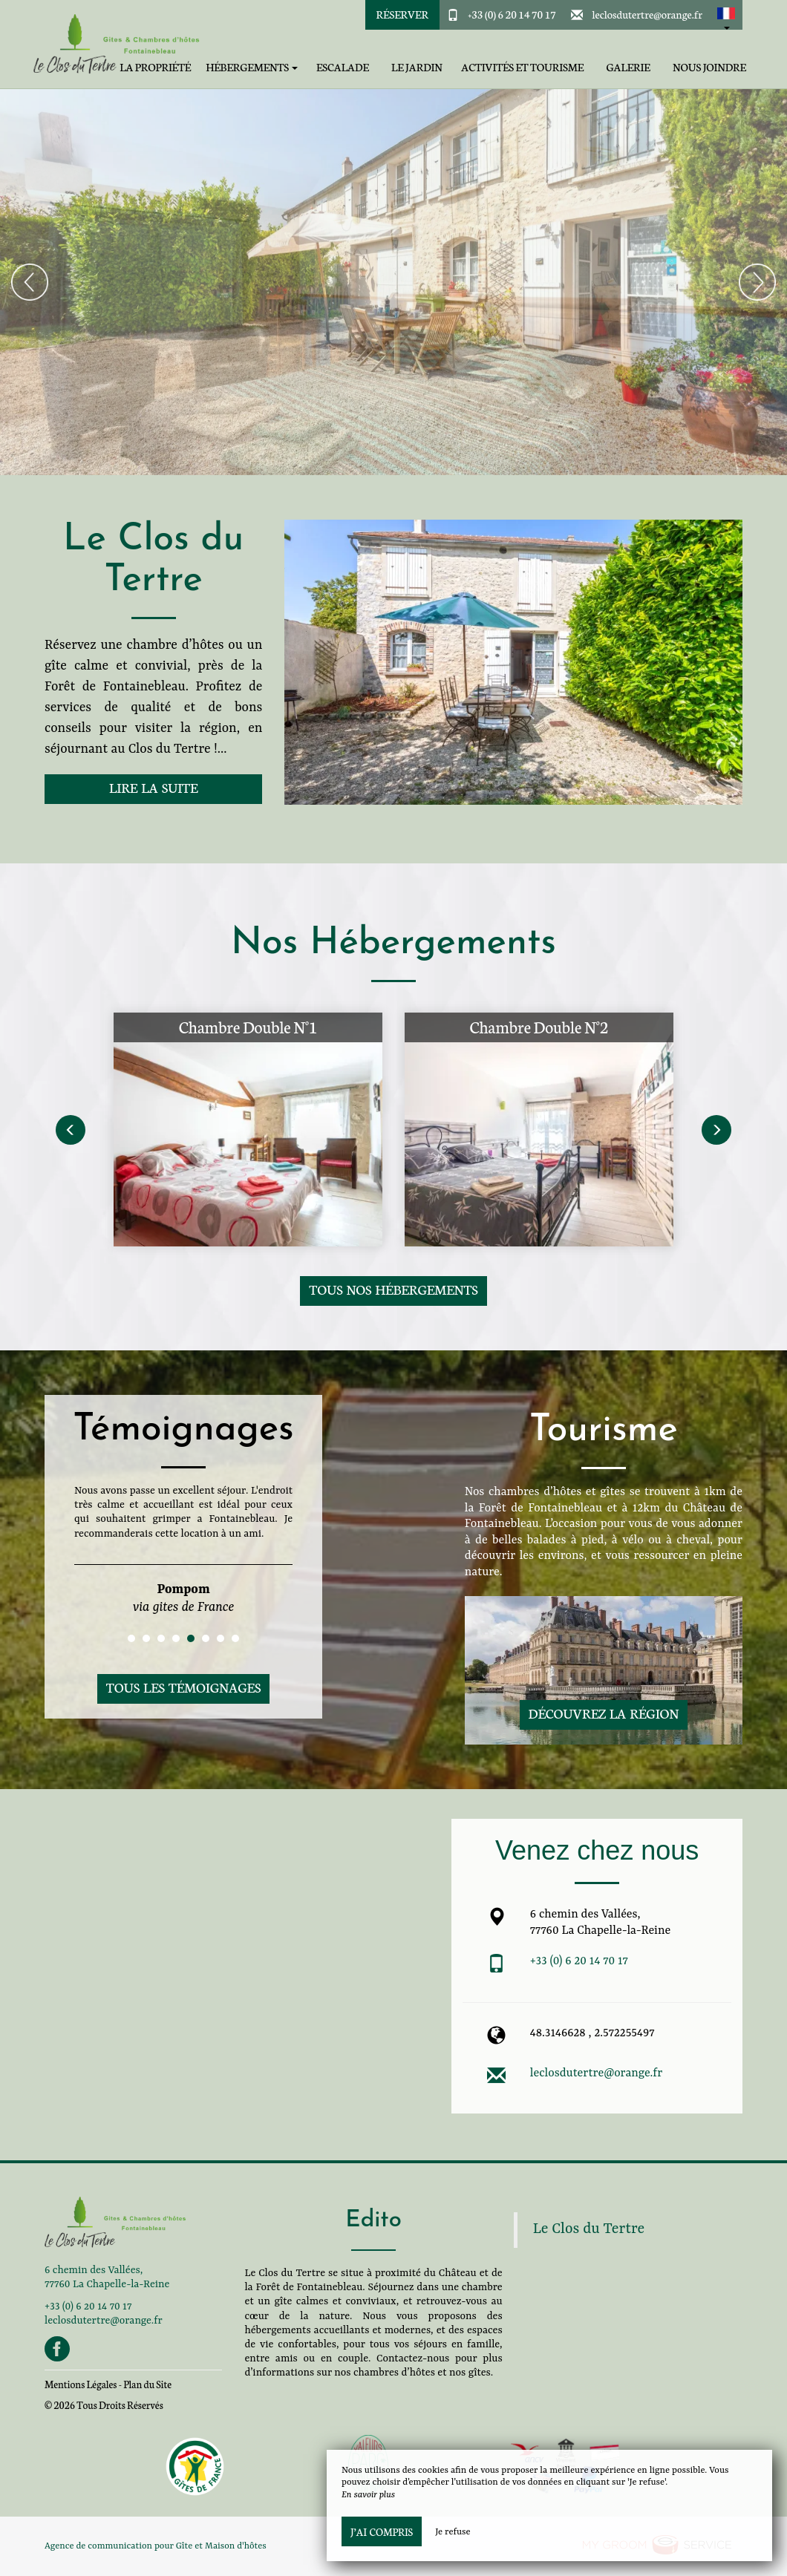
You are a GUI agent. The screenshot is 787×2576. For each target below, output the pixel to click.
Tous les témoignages (183, 1687)
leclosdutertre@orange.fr (647, 14)
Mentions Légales (81, 2384)
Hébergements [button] (252, 67)
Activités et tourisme (522, 67)
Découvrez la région (604, 1713)
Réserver (402, 14)
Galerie (628, 67)
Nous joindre (709, 67)
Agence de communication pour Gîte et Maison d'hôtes (156, 2546)
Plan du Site (147, 2384)
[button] (726, 14)
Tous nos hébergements (393, 1289)
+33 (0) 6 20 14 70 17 (512, 14)
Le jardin (417, 67)
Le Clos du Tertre (589, 2229)
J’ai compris (381, 2531)
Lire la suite (153, 787)
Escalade (342, 67)
